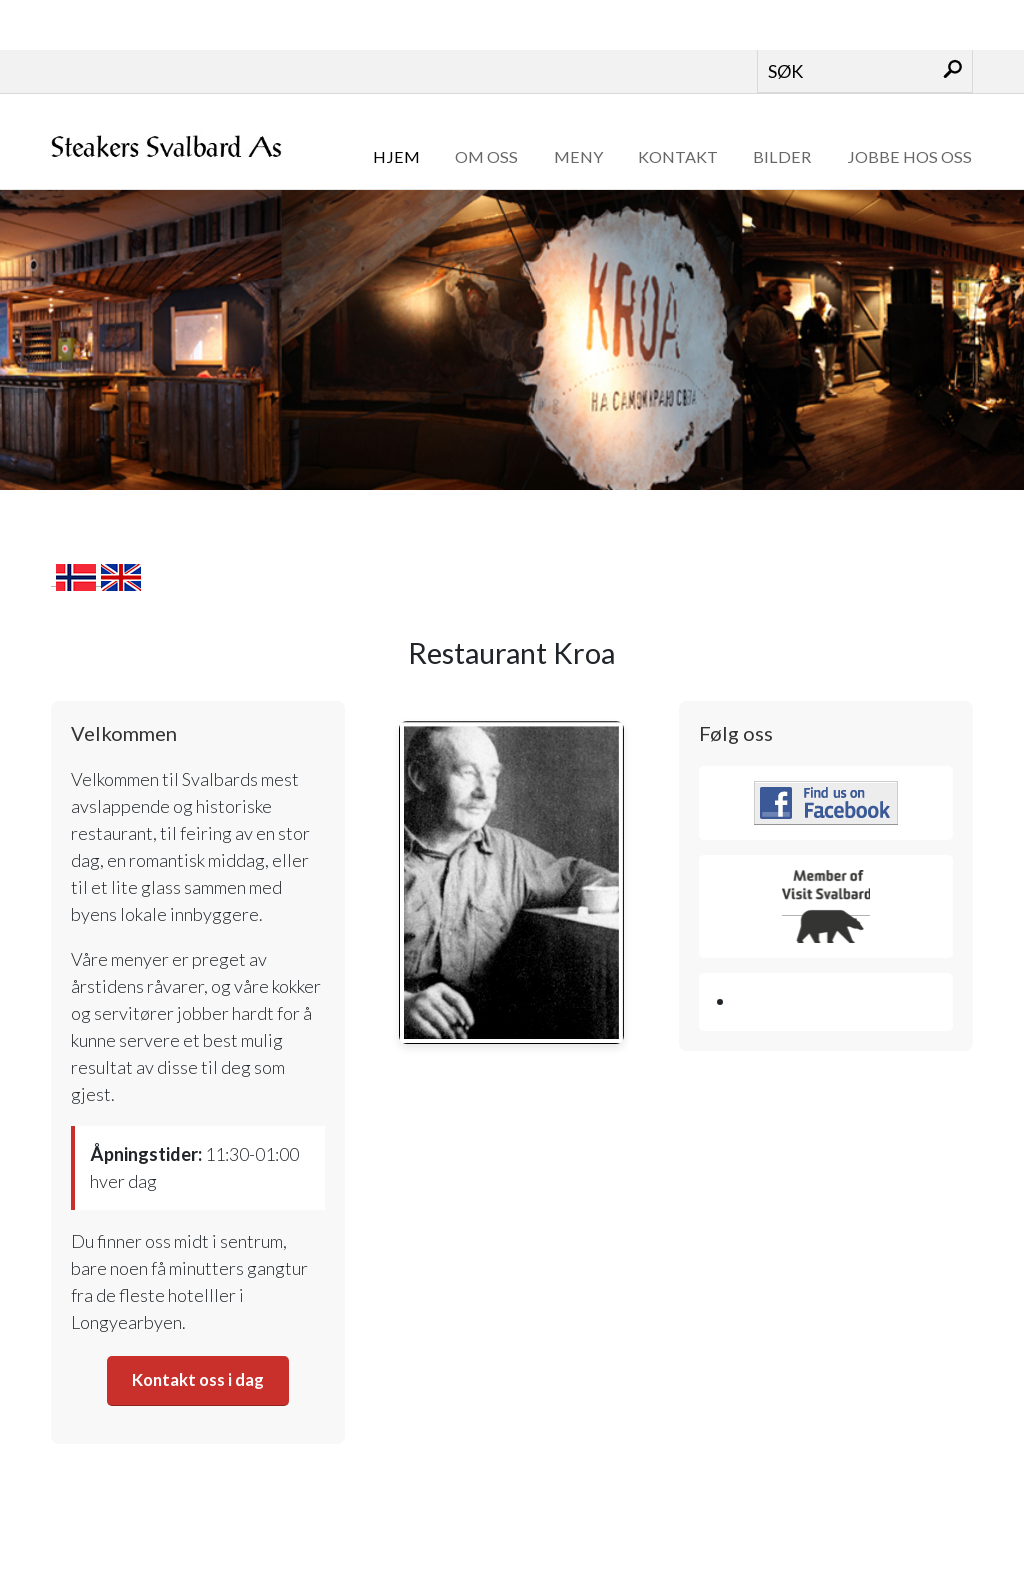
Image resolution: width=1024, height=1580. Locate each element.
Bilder (782, 156)
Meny (578, 156)
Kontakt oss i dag (198, 1380)
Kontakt (678, 156)
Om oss (486, 156)
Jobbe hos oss (909, 156)
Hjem (396, 156)
